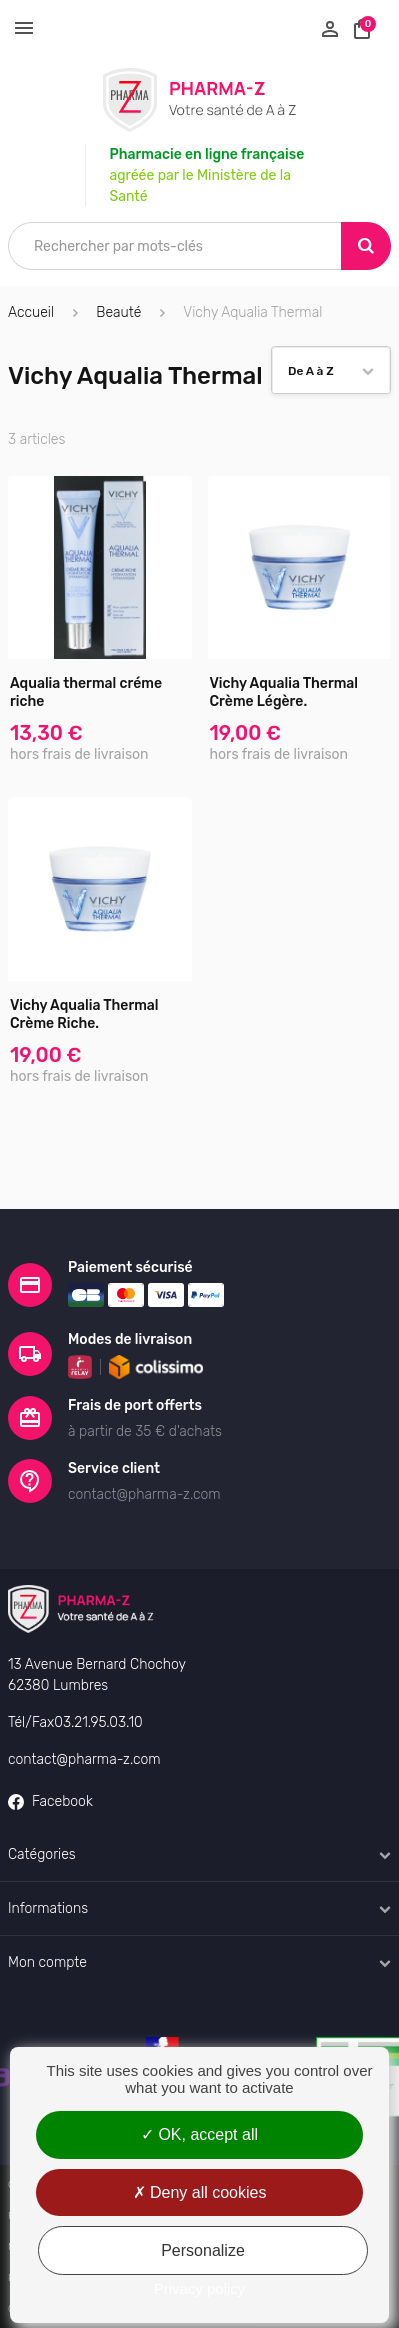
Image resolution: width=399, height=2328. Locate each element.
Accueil (31, 312)
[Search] (366, 246)
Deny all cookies (200, 2192)
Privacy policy (200, 2288)
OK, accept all (199, 2134)
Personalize (203, 2250)
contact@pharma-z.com (84, 1759)
